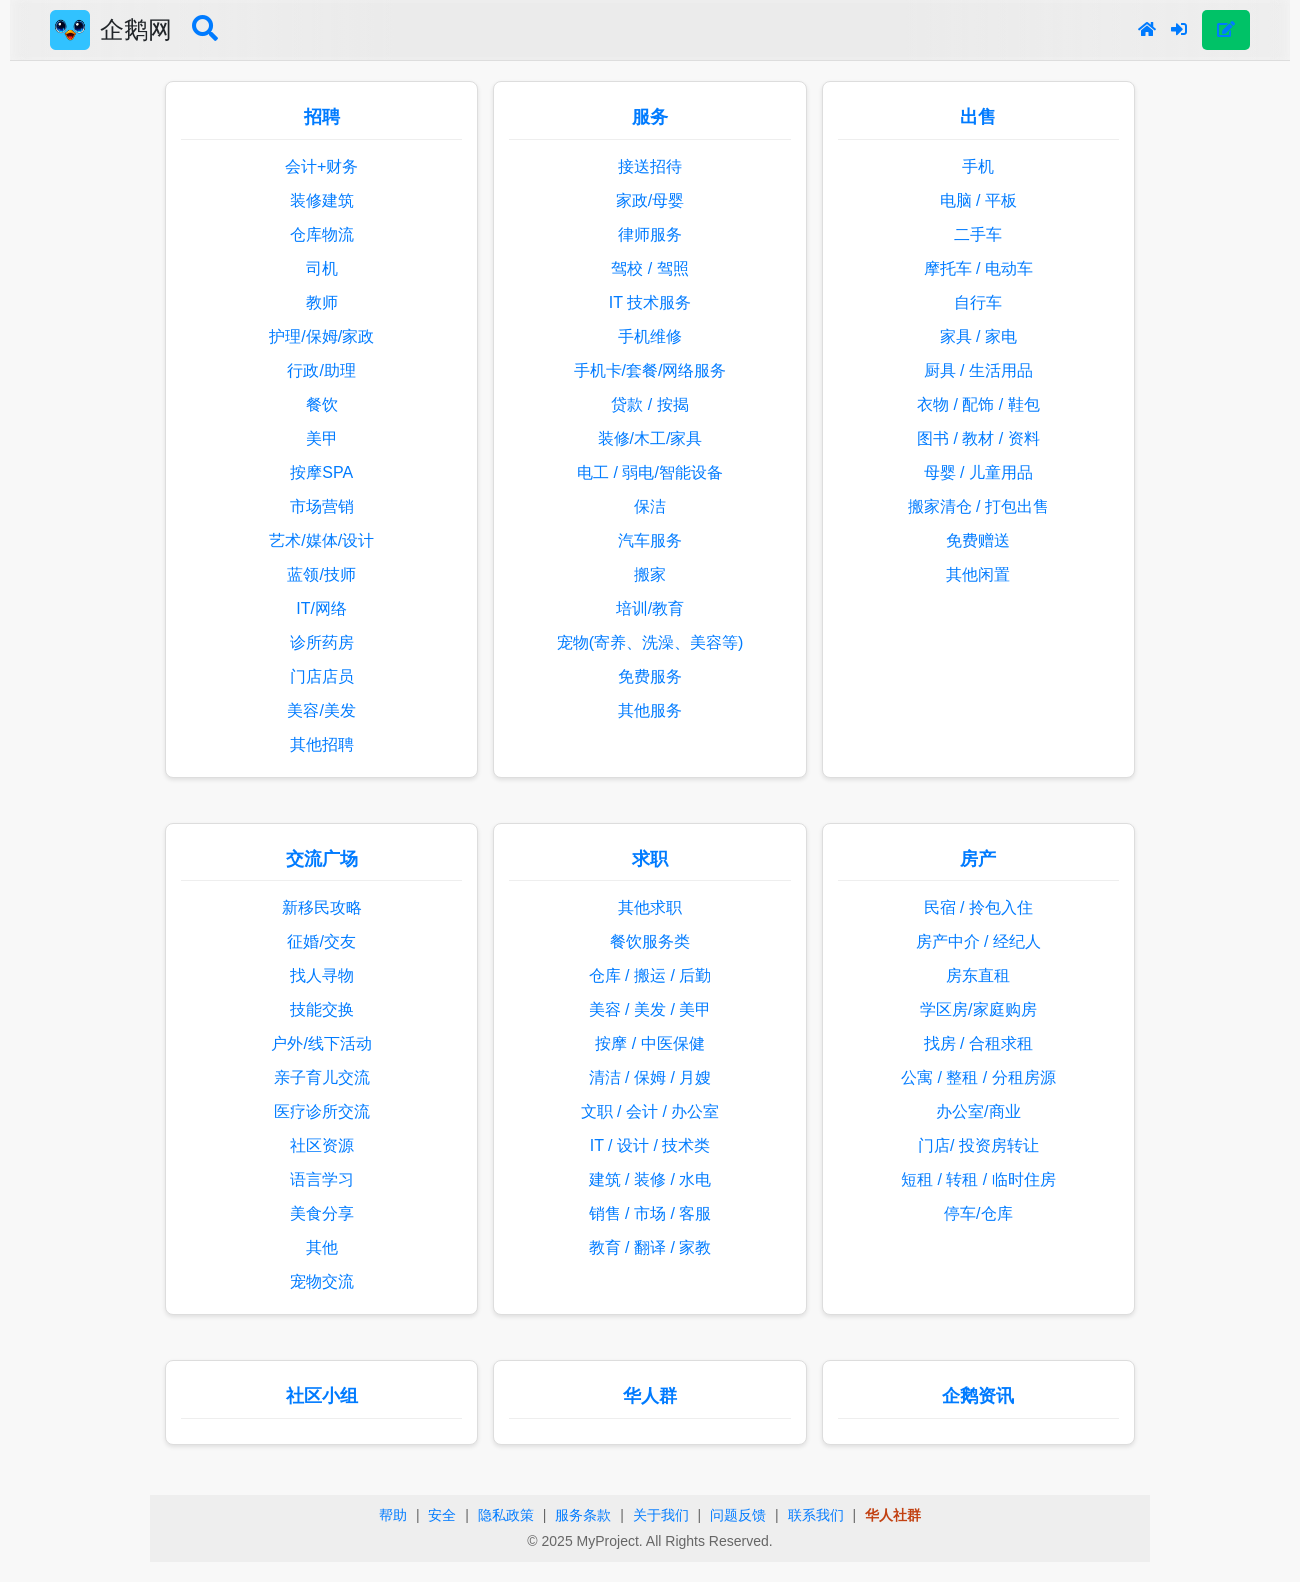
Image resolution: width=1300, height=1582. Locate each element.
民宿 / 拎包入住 (978, 907)
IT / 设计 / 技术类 (650, 1145)
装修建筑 (322, 200)
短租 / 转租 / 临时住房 (978, 1179)
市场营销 (322, 506)
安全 (442, 1515)
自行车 (978, 302)
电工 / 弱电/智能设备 (650, 472)
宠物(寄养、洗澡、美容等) (650, 642)
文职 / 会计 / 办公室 (650, 1111)
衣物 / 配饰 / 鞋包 (978, 404)
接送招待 (650, 166)
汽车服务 (650, 540)
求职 (650, 859)
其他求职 (650, 907)
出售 (978, 117)
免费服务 (650, 676)
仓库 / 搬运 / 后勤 (650, 975)
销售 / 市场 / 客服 (650, 1213)
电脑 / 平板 (978, 200)
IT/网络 (321, 608)
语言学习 (322, 1179)
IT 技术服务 (650, 302)
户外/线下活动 (321, 1043)
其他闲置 (978, 574)
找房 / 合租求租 (978, 1043)
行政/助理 (321, 370)
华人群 (650, 1396)
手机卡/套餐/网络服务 (650, 370)
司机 (322, 268)
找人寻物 (322, 975)
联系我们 (816, 1515)
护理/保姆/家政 (321, 336)
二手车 (978, 234)
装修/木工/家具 (650, 438)
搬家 (650, 574)
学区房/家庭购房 (978, 1009)
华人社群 (893, 1515)
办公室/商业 (978, 1111)
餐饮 (322, 404)
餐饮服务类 (650, 941)
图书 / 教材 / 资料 (978, 438)
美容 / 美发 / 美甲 (650, 1009)
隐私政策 (506, 1515)
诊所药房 (322, 642)
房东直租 (978, 975)
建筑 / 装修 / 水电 (650, 1179)
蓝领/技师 (321, 574)
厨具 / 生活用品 (978, 370)
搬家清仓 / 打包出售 (978, 506)
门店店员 (322, 676)
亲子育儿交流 (322, 1077)
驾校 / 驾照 (649, 268)
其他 (322, 1247)
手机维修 (650, 336)
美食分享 (322, 1213)
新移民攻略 (322, 907)
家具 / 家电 (978, 336)
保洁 (650, 506)
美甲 (322, 438)
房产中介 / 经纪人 (978, 941)
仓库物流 (322, 234)
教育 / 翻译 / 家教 (650, 1247)
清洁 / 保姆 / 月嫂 (650, 1077)
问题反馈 (738, 1515)
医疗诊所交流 (322, 1111)
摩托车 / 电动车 (978, 268)
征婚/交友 (321, 941)
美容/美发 (321, 710)
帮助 (393, 1515)
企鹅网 (136, 29)
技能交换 (322, 1009)
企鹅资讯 (978, 1396)
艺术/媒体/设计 (321, 540)
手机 (978, 166)
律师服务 (650, 234)
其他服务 (650, 710)
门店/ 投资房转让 (978, 1145)
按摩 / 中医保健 (649, 1043)
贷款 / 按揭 (649, 404)
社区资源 (322, 1145)
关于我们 (661, 1515)
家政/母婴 (650, 200)
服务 (650, 117)
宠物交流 (322, 1281)
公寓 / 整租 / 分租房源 (978, 1077)
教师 (322, 302)
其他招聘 (322, 744)
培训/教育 (650, 608)
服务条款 (583, 1515)
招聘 (322, 117)
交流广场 (322, 859)
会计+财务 (321, 166)
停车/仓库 (978, 1213)
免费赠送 (978, 540)
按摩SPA (321, 472)
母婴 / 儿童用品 (978, 472)
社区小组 (322, 1396)
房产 (978, 859)
